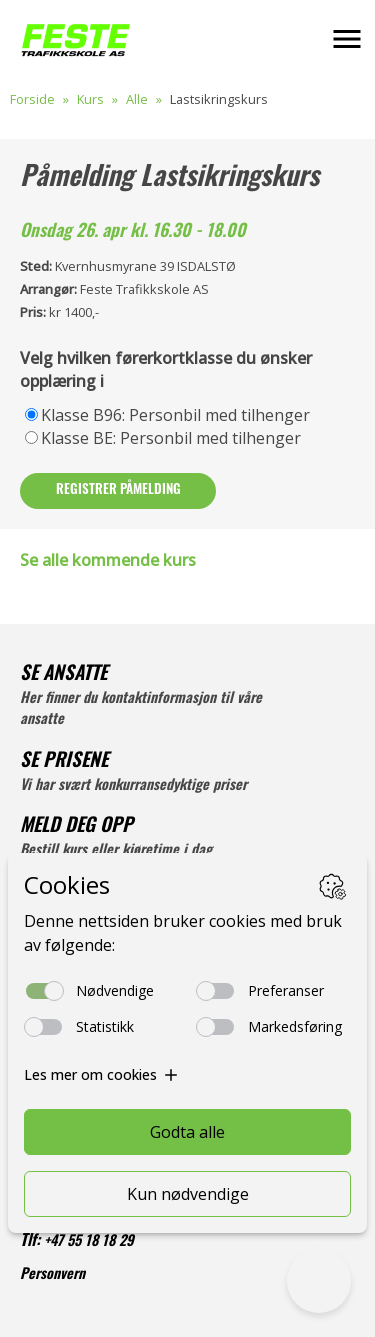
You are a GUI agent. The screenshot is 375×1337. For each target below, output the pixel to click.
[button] (347, 39)
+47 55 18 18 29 (89, 1242)
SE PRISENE (64, 762)
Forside (32, 99)
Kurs (90, 99)
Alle (137, 99)
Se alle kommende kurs (108, 560)
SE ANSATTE (63, 675)
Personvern (52, 1275)
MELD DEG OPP (76, 827)
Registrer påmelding (118, 490)
